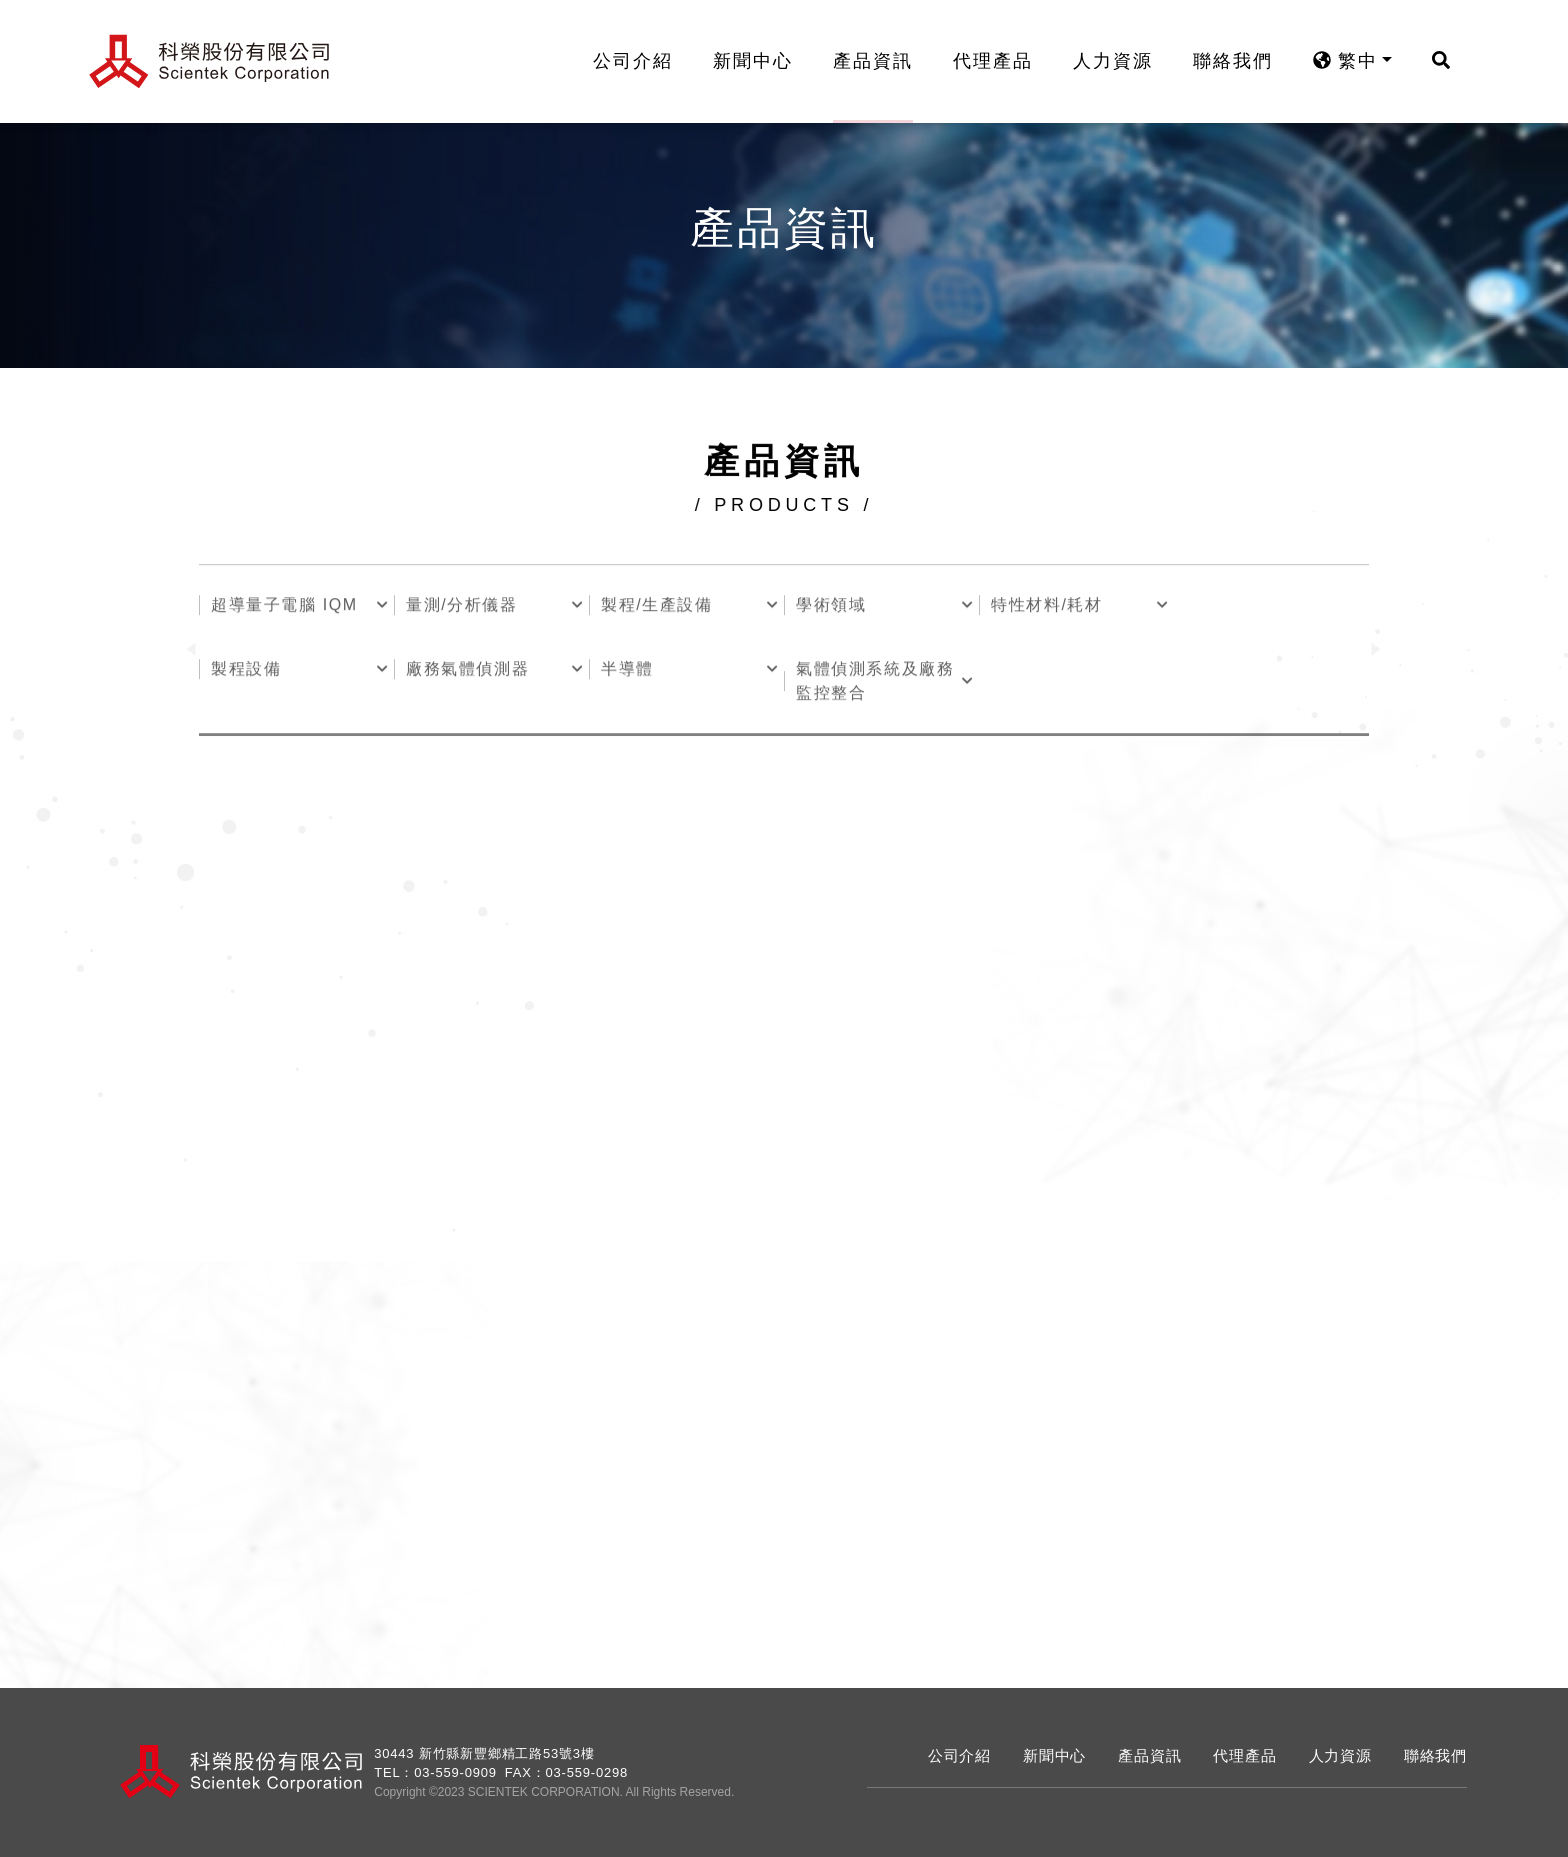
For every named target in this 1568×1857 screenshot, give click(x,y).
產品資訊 (886, 61)
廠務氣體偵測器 (467, 671)
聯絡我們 (1246, 61)
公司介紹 (646, 61)
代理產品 (1006, 61)
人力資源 (1126, 61)
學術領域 (831, 607)
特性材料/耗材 (1047, 607)
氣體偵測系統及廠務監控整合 (875, 683)
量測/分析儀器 (462, 607)
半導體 (627, 671)
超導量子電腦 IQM (284, 607)
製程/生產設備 (657, 607)
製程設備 (246, 671)
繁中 (1358, 61)
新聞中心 (766, 61)
